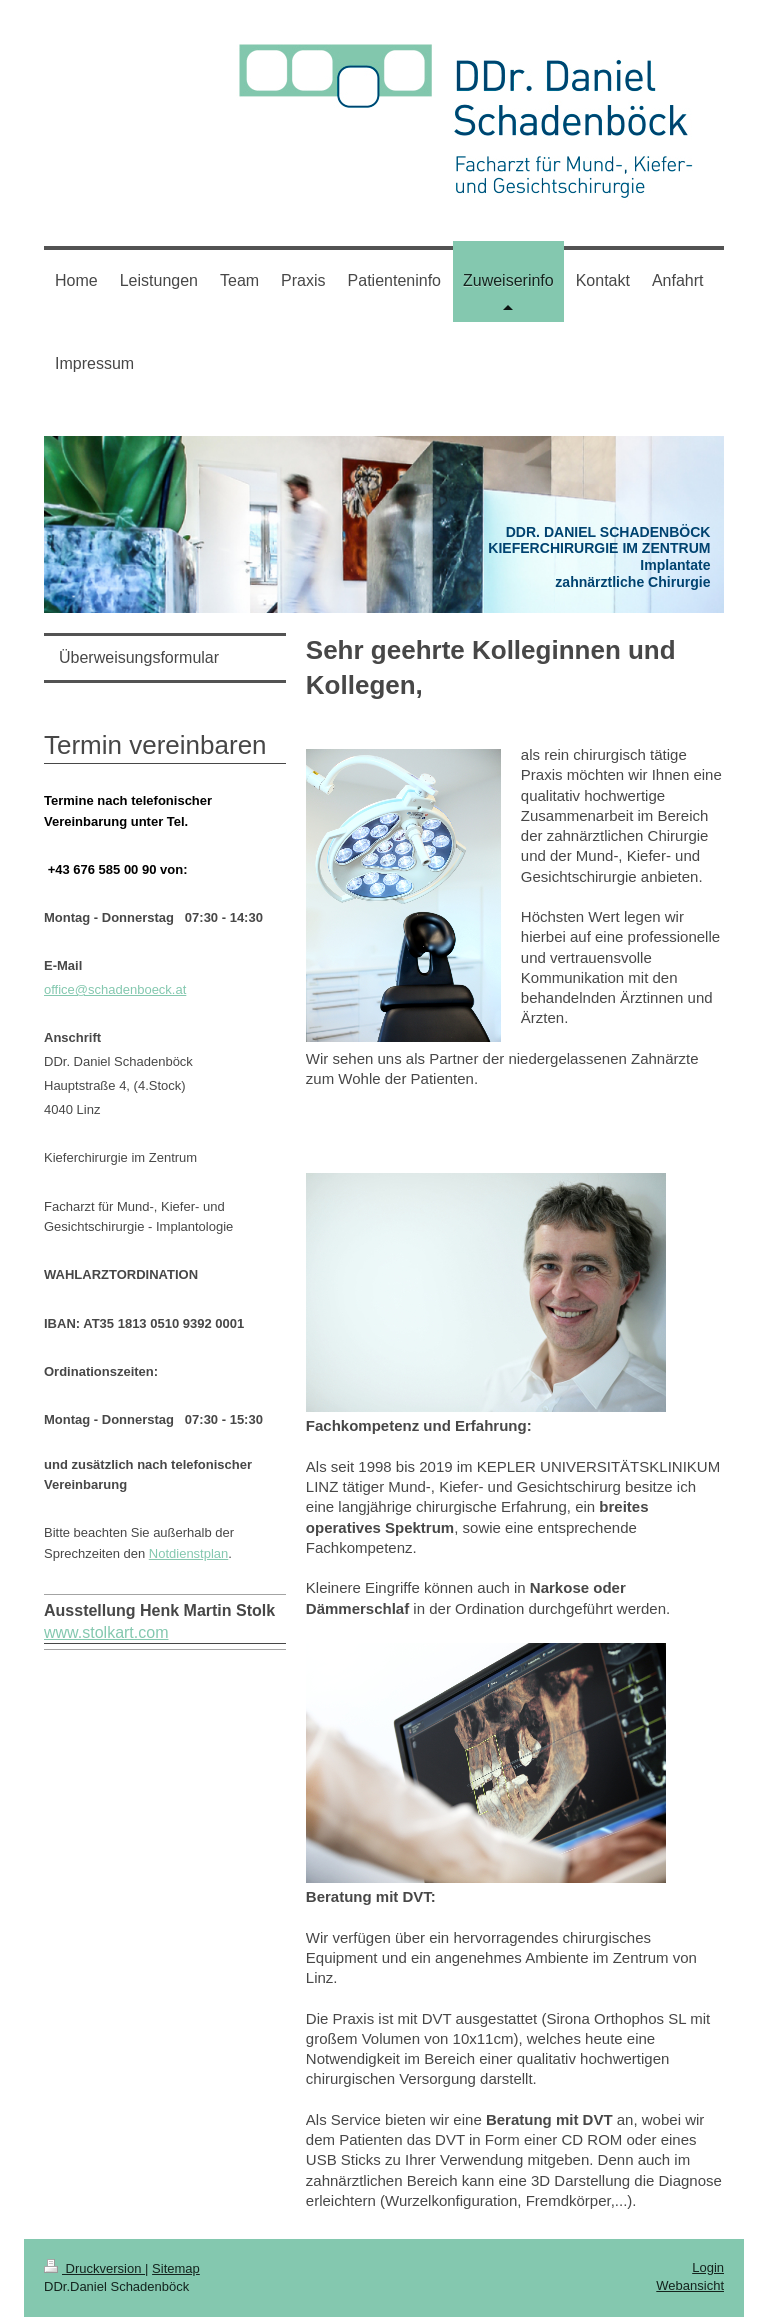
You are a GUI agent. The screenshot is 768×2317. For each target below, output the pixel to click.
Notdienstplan (189, 1553)
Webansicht (690, 2285)
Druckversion (94, 2268)
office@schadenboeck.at (115, 989)
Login (708, 2267)
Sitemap (176, 2268)
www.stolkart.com (106, 1632)
